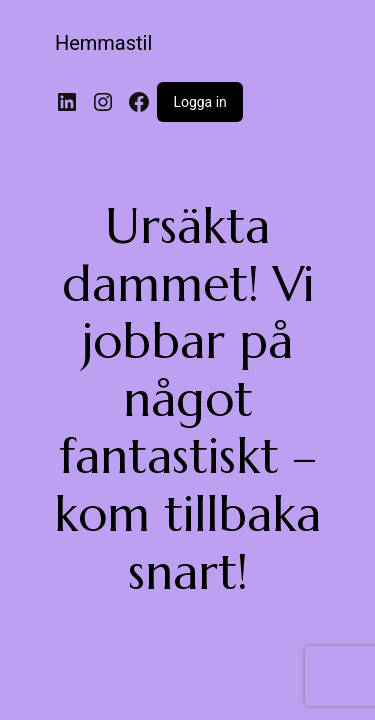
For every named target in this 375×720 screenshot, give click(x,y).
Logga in (199, 102)
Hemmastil (103, 43)
